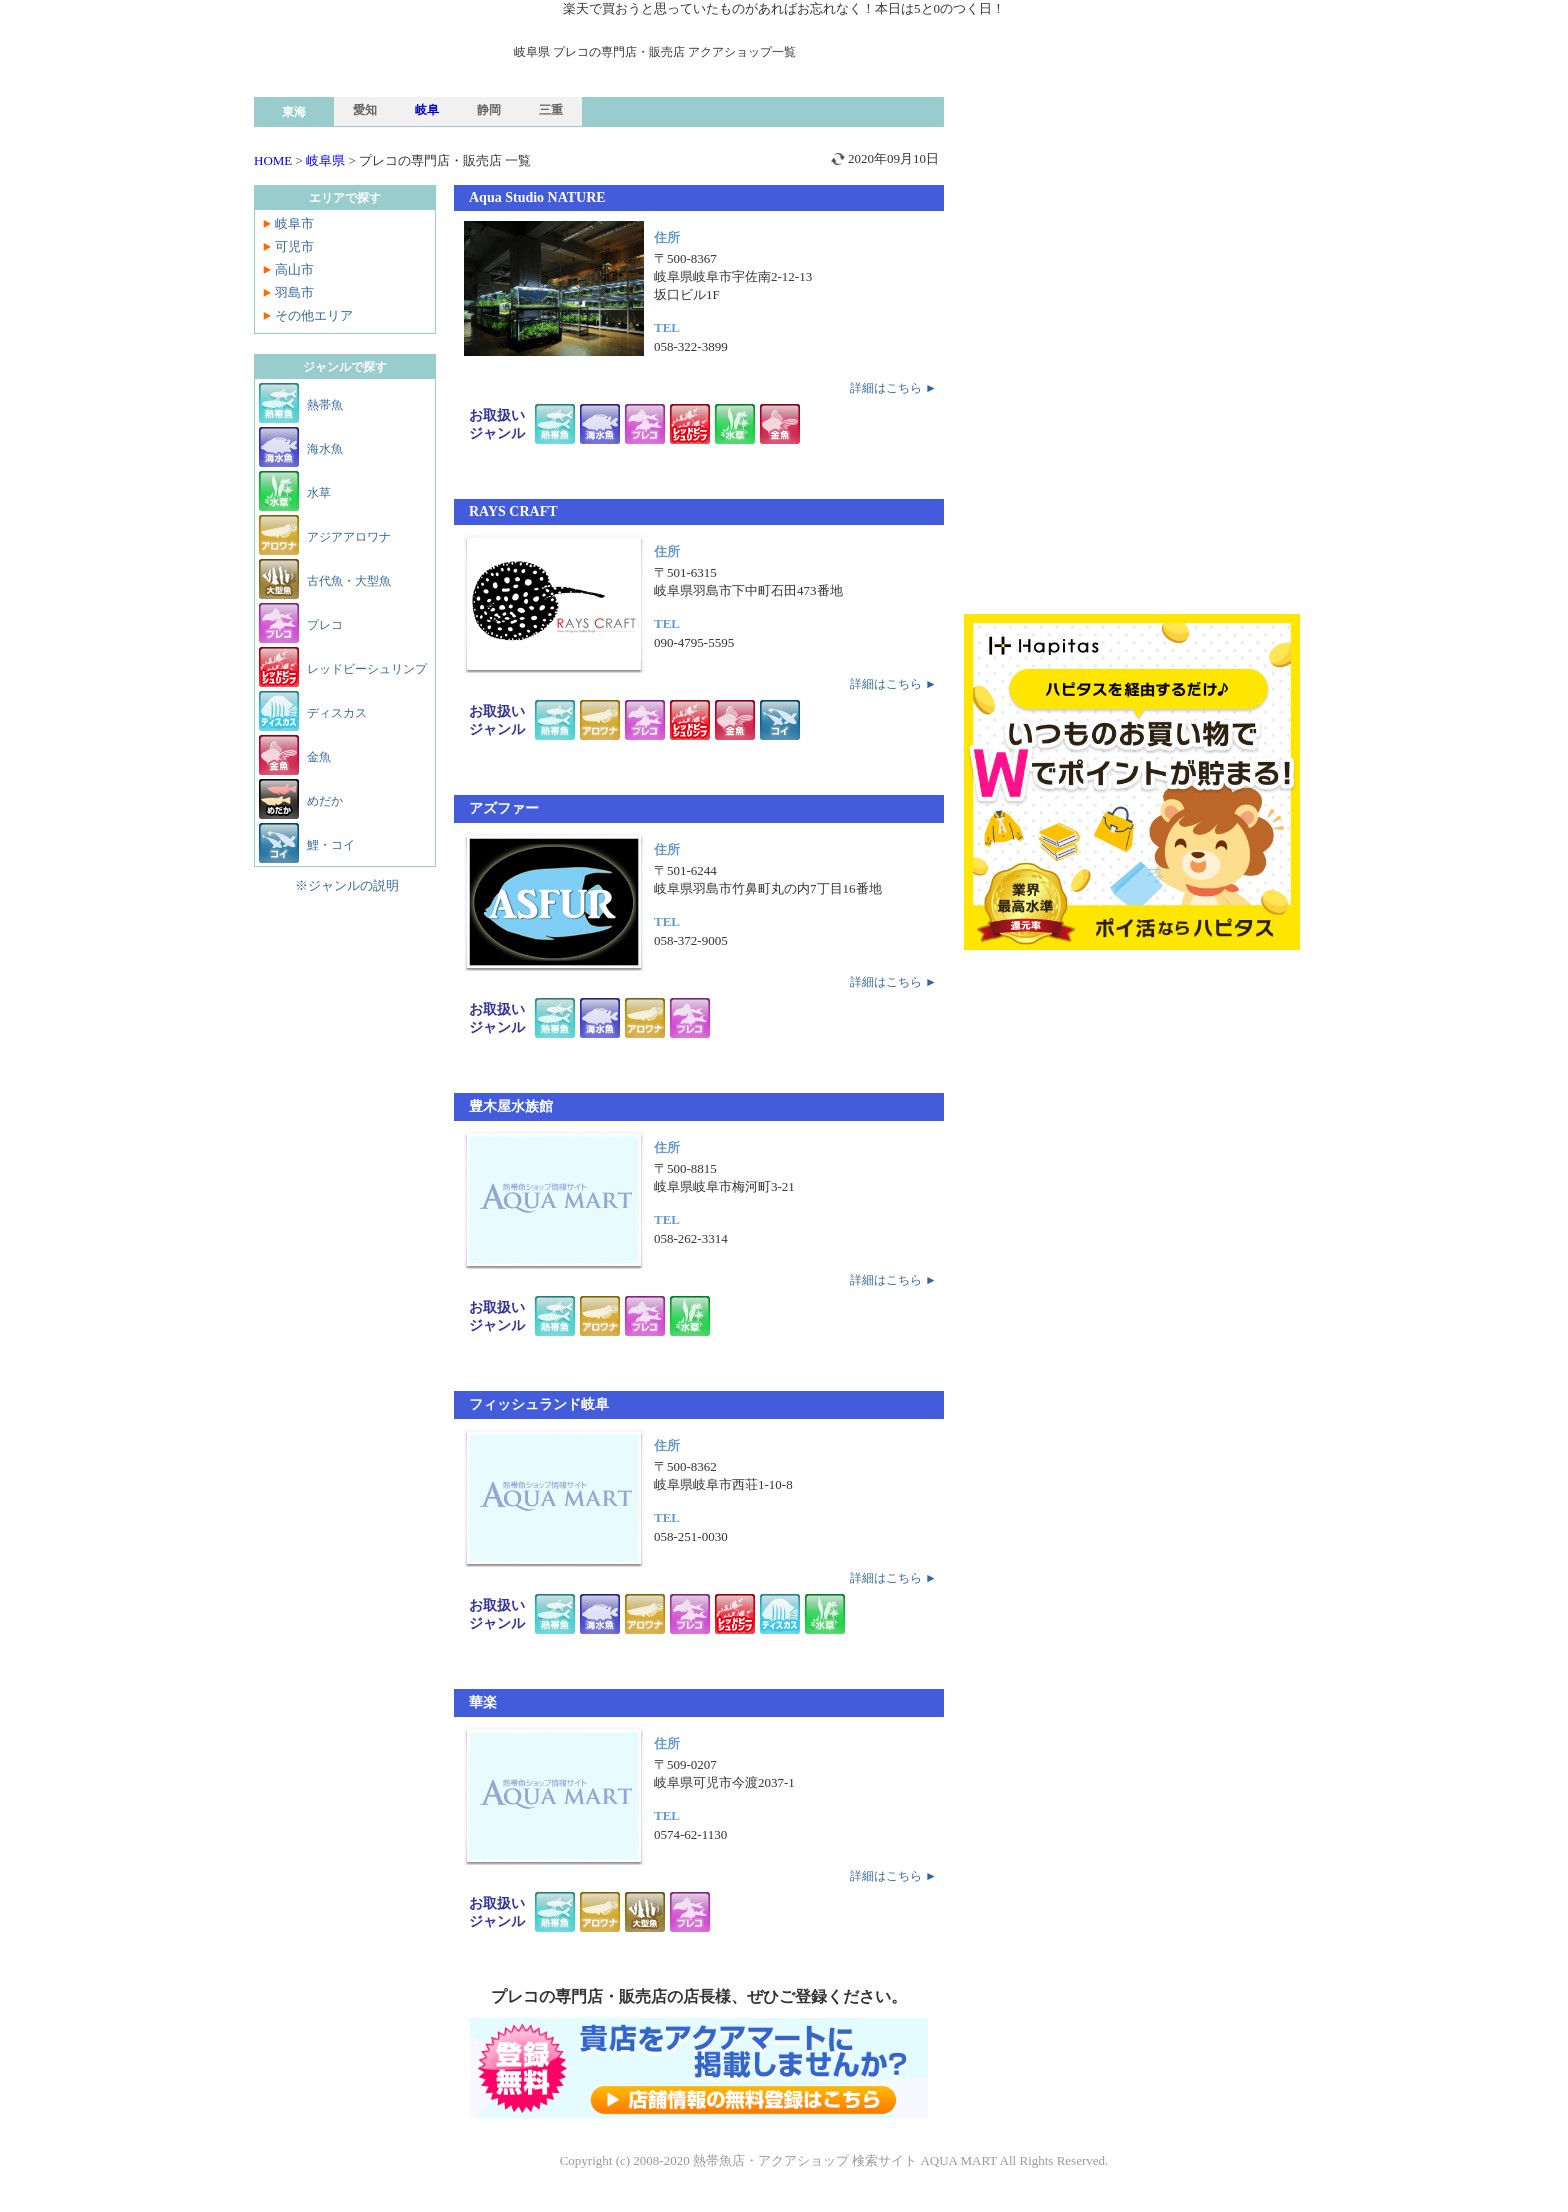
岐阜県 (325, 160)
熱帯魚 (325, 405)
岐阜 (427, 110)
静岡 (489, 110)
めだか (325, 801)
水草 (319, 493)
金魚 (319, 757)
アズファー (504, 808)
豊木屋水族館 (511, 1106)
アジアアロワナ (349, 537)
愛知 (365, 110)
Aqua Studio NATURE (537, 197)
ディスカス (337, 713)
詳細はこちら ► (893, 388)
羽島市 (294, 292)
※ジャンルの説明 (347, 885)
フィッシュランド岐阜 (539, 1404)
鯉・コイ (331, 845)
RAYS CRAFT (513, 511)
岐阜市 (294, 223)
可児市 (294, 246)
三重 (551, 110)
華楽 (483, 1702)
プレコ (325, 625)
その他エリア (314, 315)
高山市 (294, 269)
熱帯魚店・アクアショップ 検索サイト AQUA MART (845, 2160)
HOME (273, 160)
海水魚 (325, 449)
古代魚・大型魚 (349, 581)
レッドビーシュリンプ (367, 669)
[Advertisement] (1131, 184)
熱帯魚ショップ (409, 107)
